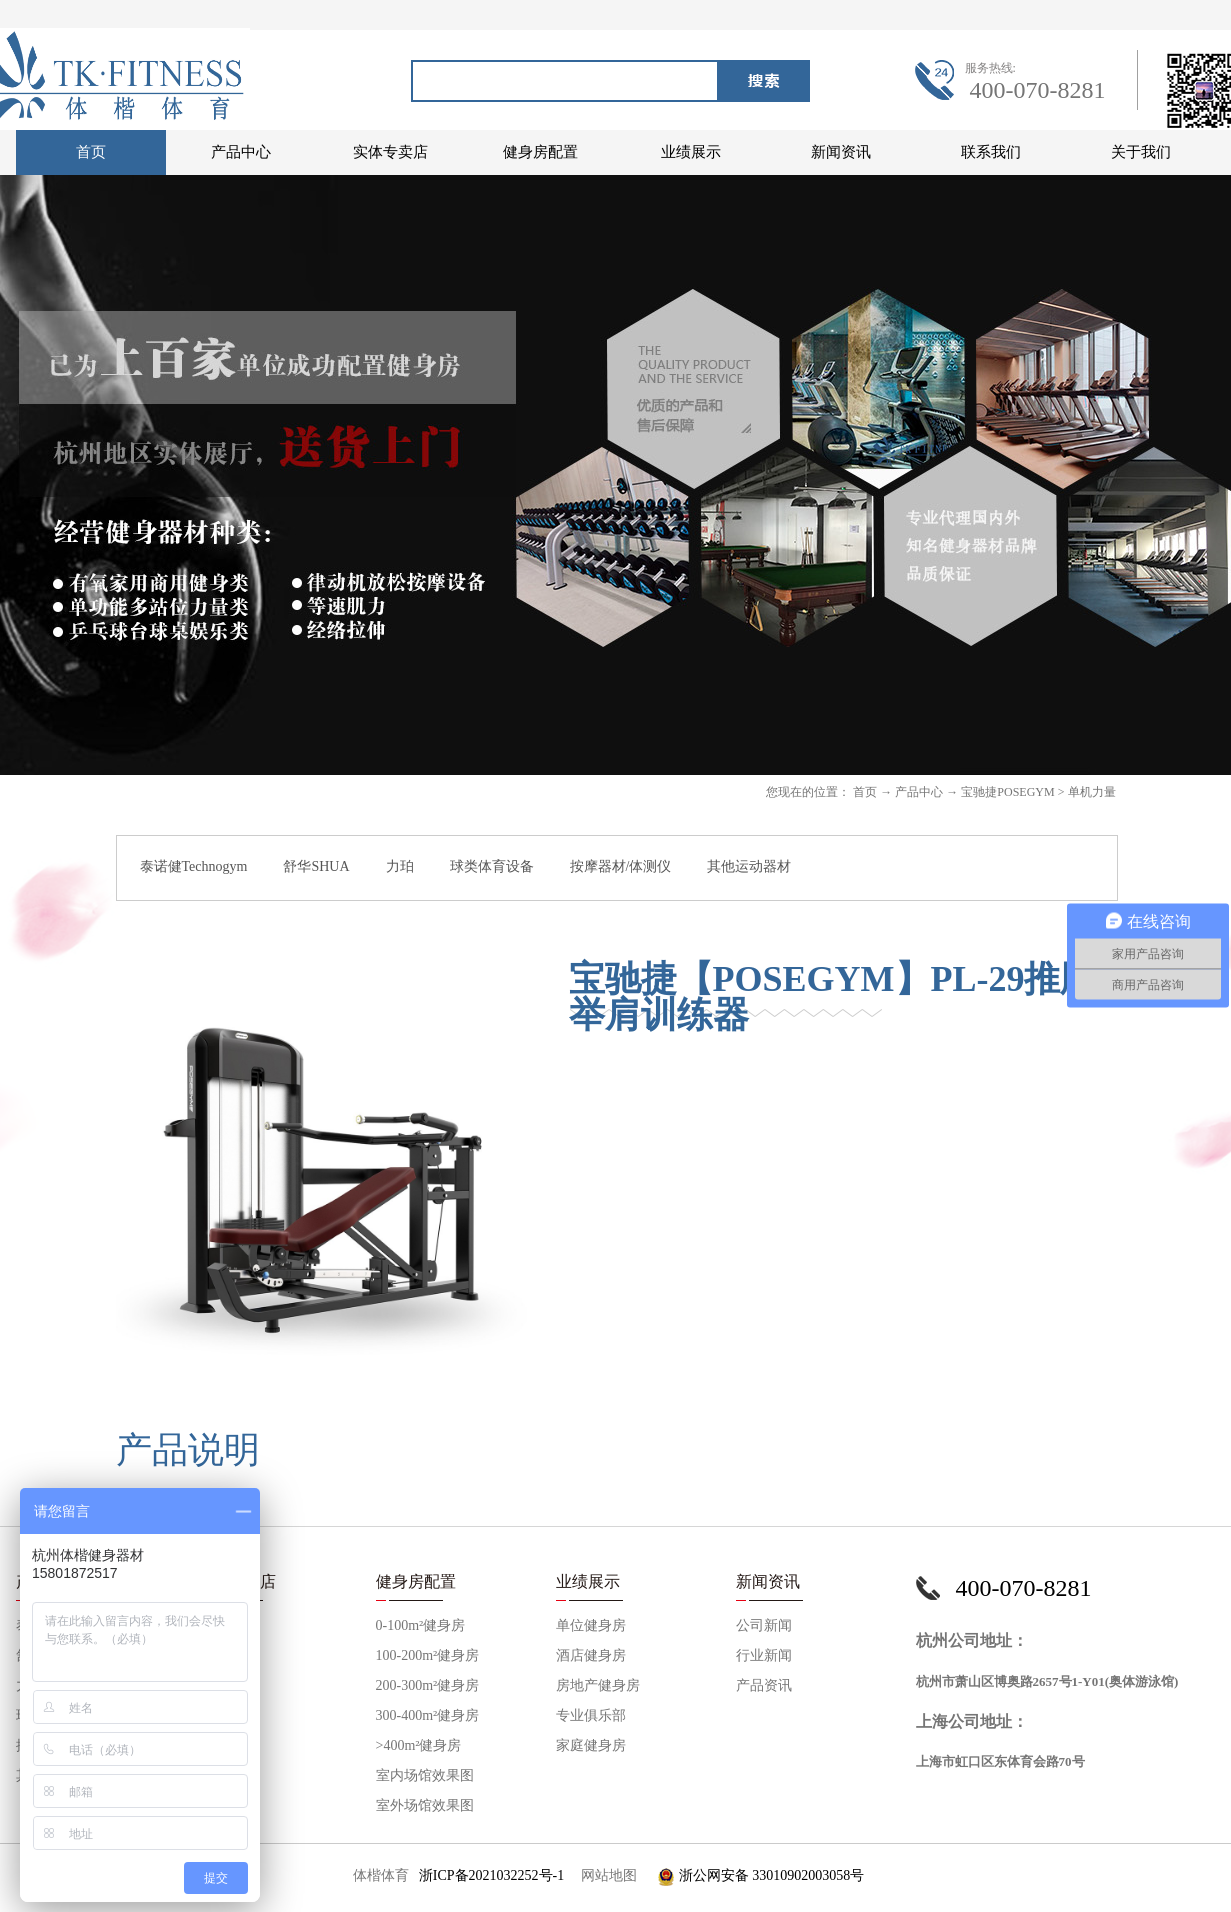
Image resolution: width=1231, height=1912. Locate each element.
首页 (91, 152)
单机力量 (1092, 792)
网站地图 (605, 1875)
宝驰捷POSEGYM (1007, 792)
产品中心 (919, 792)
